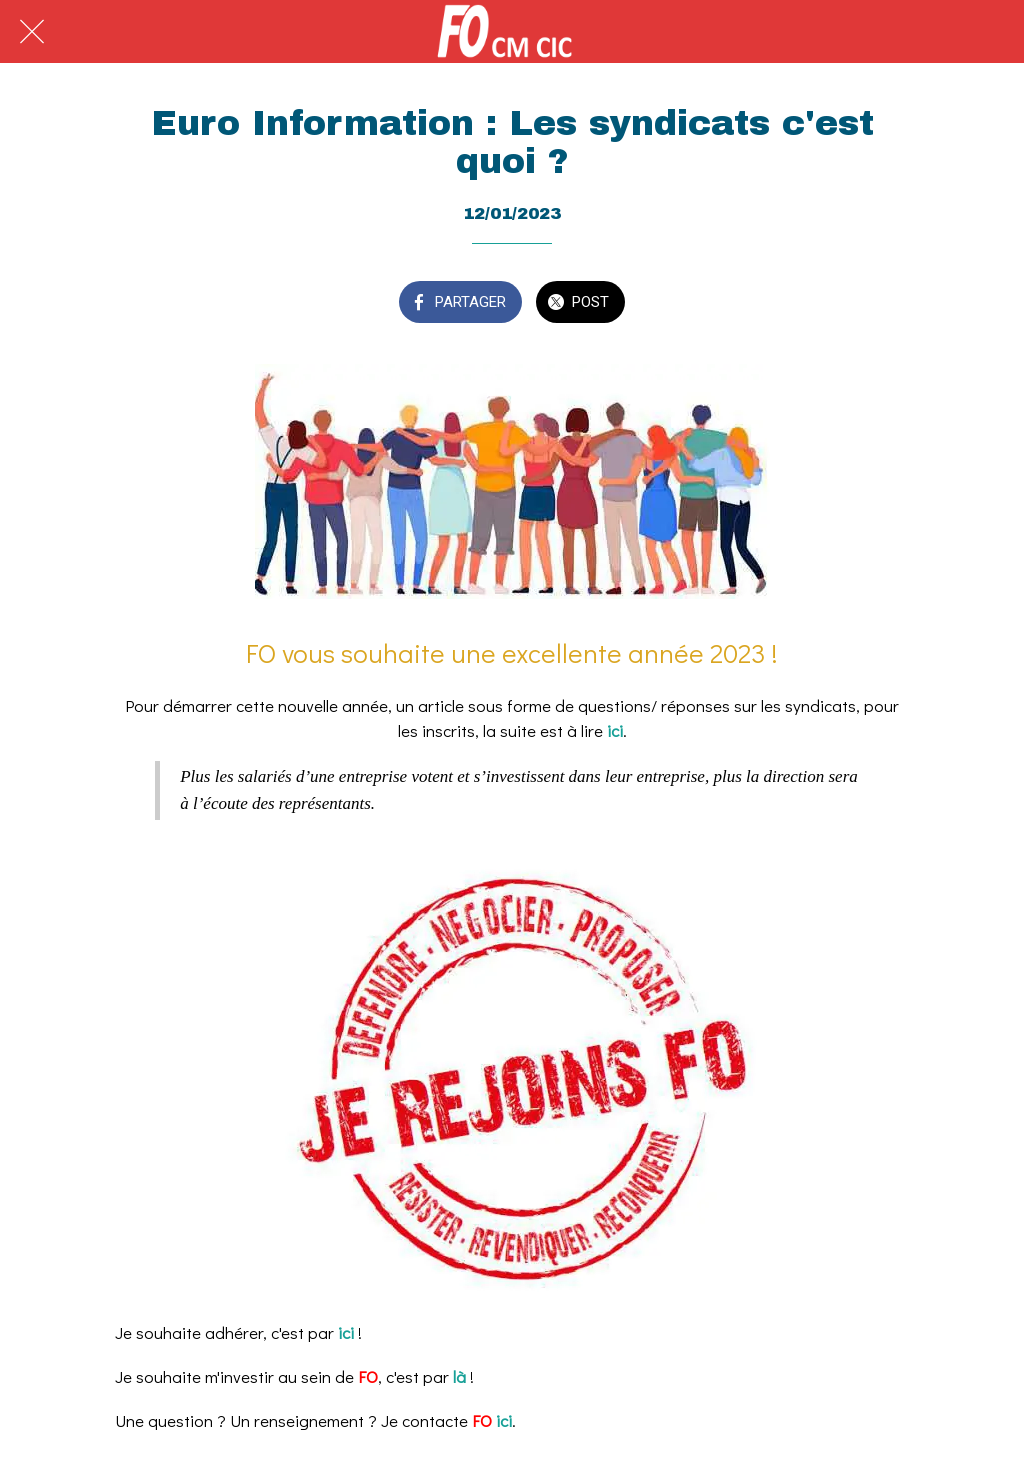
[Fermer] (32, 32)
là (461, 1376)
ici (615, 730)
